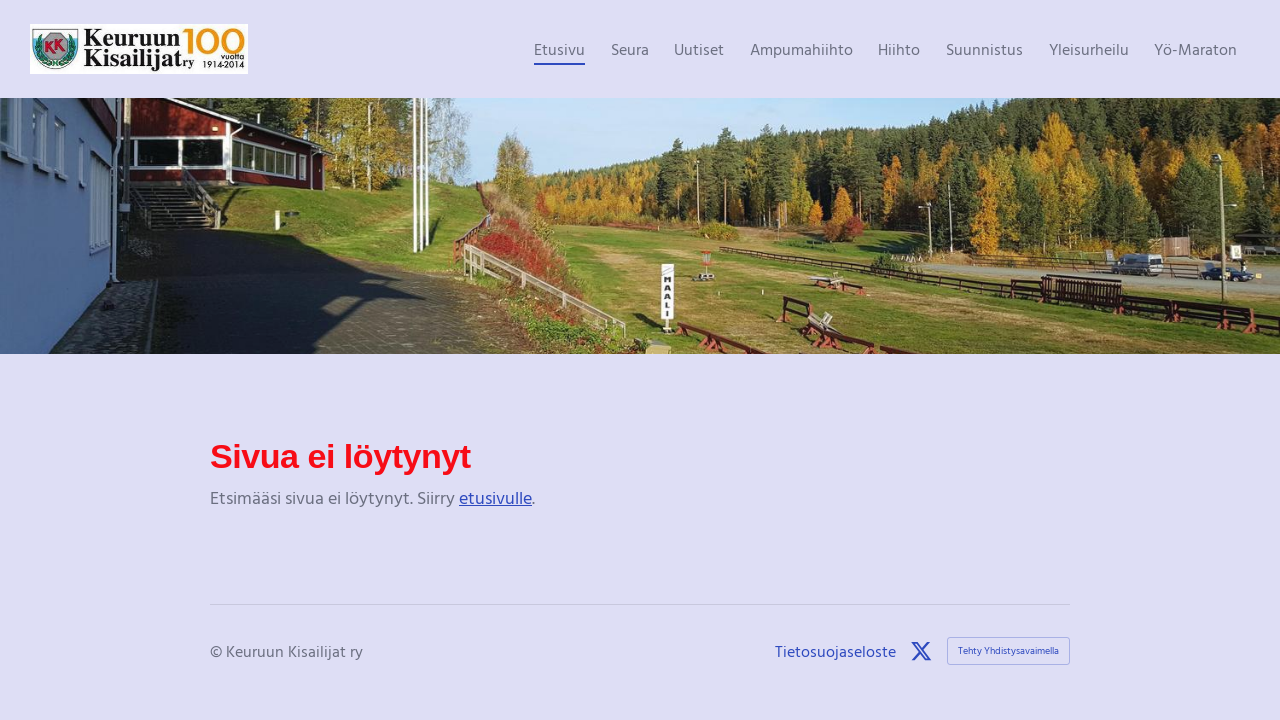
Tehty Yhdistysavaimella (1008, 650)
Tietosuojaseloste (835, 651)
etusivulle (495, 497)
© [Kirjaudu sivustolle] (218, 651)
